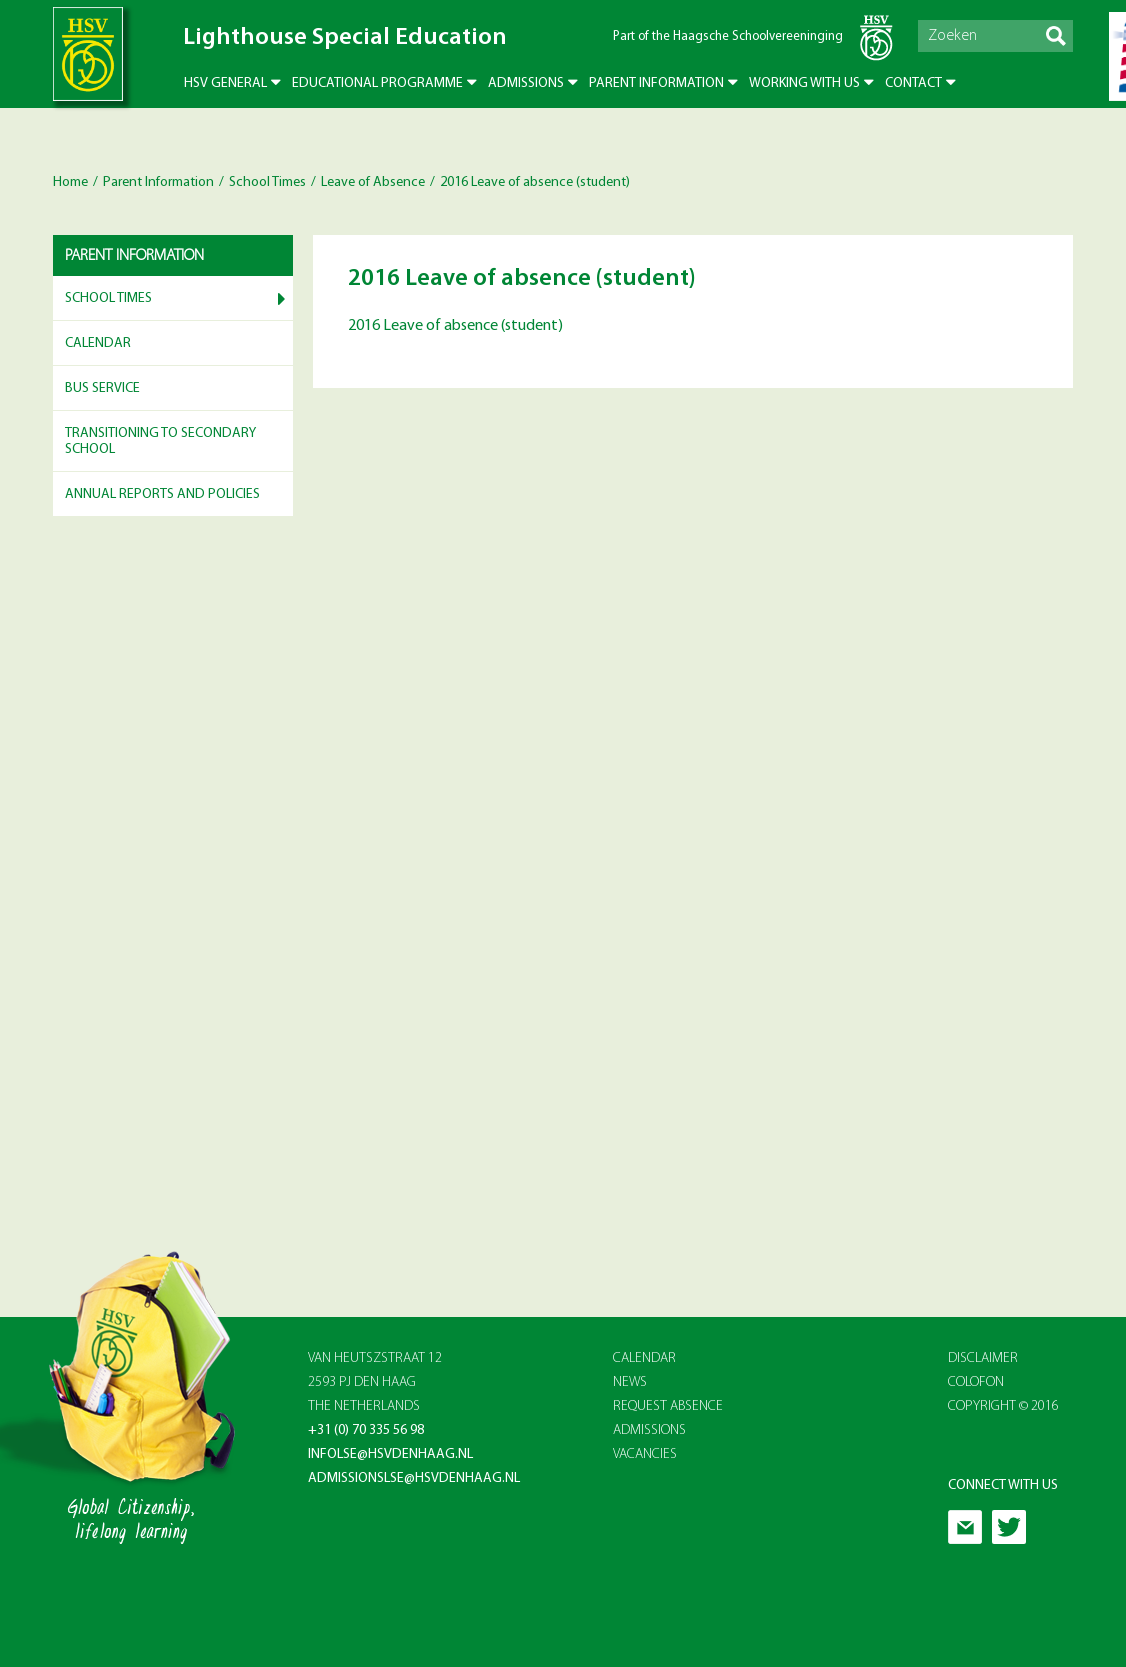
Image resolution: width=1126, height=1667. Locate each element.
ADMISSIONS (649, 1430)
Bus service (102, 388)
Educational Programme (377, 83)
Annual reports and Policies (162, 494)
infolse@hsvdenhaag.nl (390, 1454)
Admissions (526, 83)
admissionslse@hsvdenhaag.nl (414, 1478)
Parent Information (656, 83)
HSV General (225, 83)
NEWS (630, 1382)
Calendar (98, 343)
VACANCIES (645, 1454)
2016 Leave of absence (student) (455, 326)
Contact (913, 83)
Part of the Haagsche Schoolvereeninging (728, 36)
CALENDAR (644, 1358)
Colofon (976, 1382)
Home (70, 182)
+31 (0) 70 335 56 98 (366, 1430)
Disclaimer (983, 1358)
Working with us (804, 83)
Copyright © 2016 (1003, 1406)
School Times (267, 182)
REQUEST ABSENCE (668, 1406)
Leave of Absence (373, 182)
